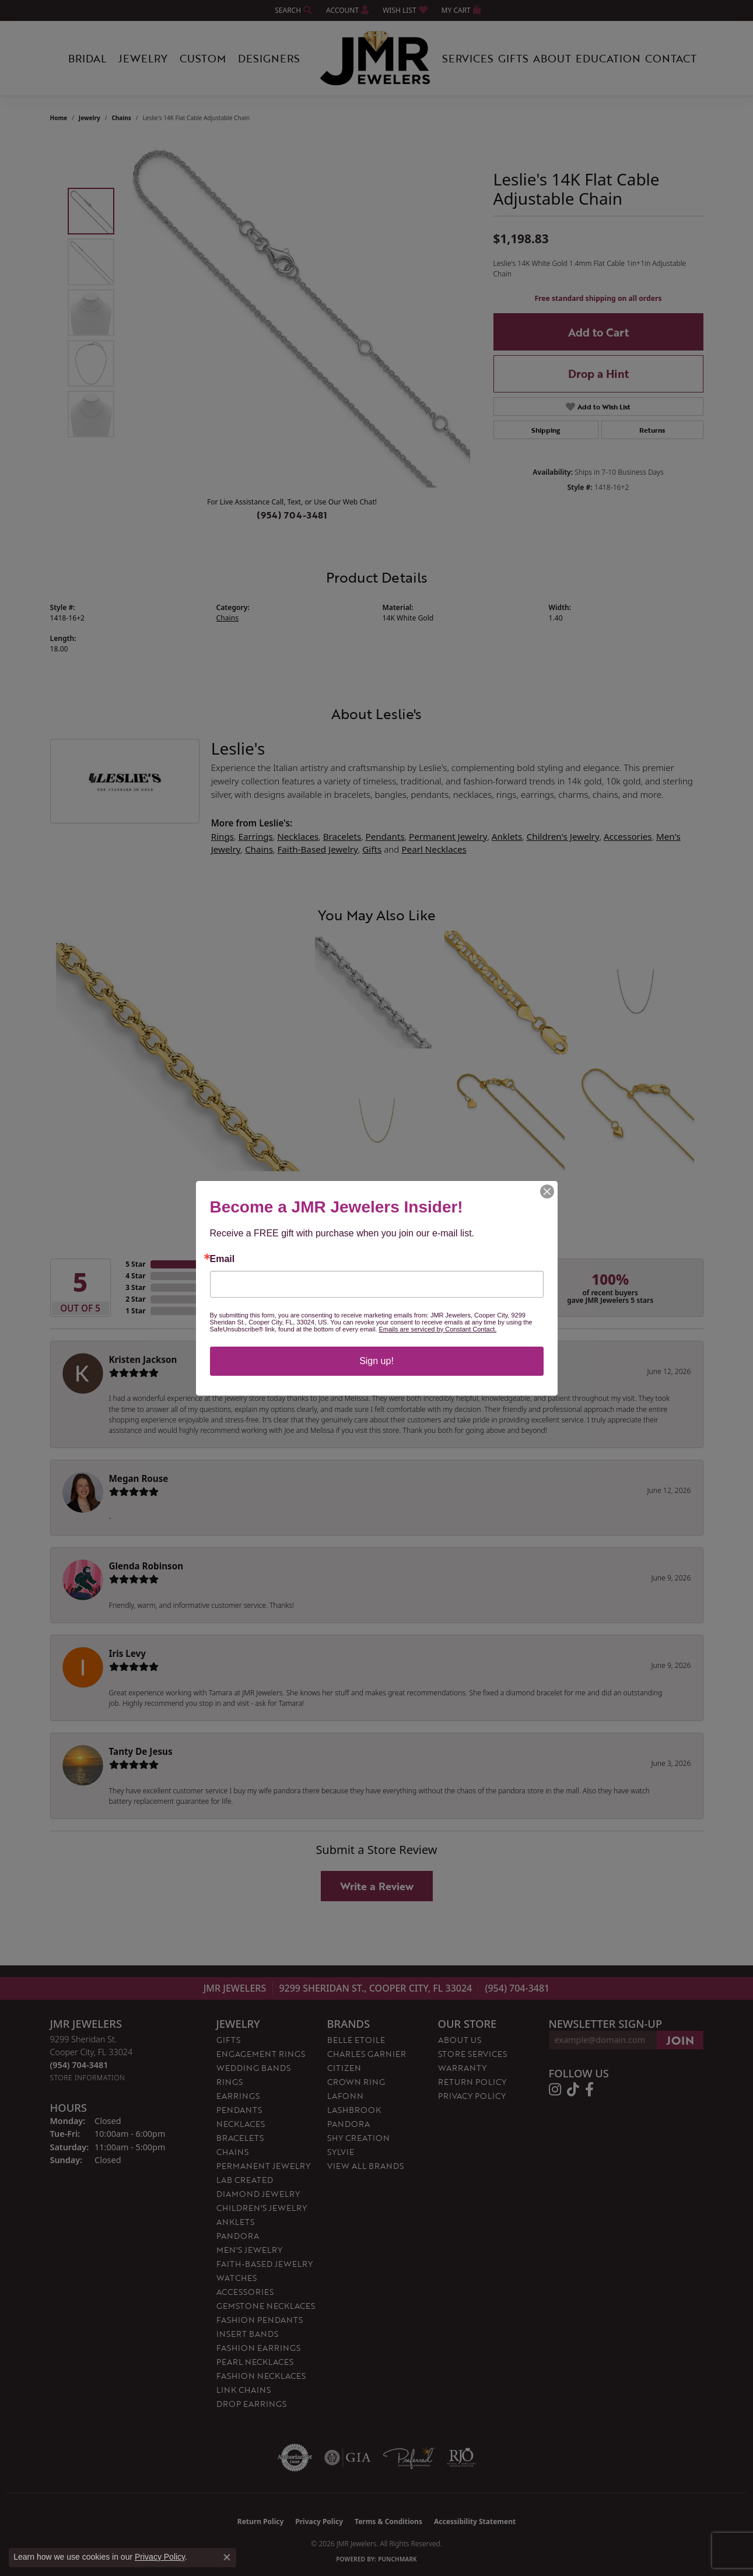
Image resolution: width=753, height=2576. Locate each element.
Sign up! (376, 1361)
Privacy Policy (160, 2556)
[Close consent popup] (226, 2557)
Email (222, 1259)
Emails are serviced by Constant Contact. (437, 1329)
